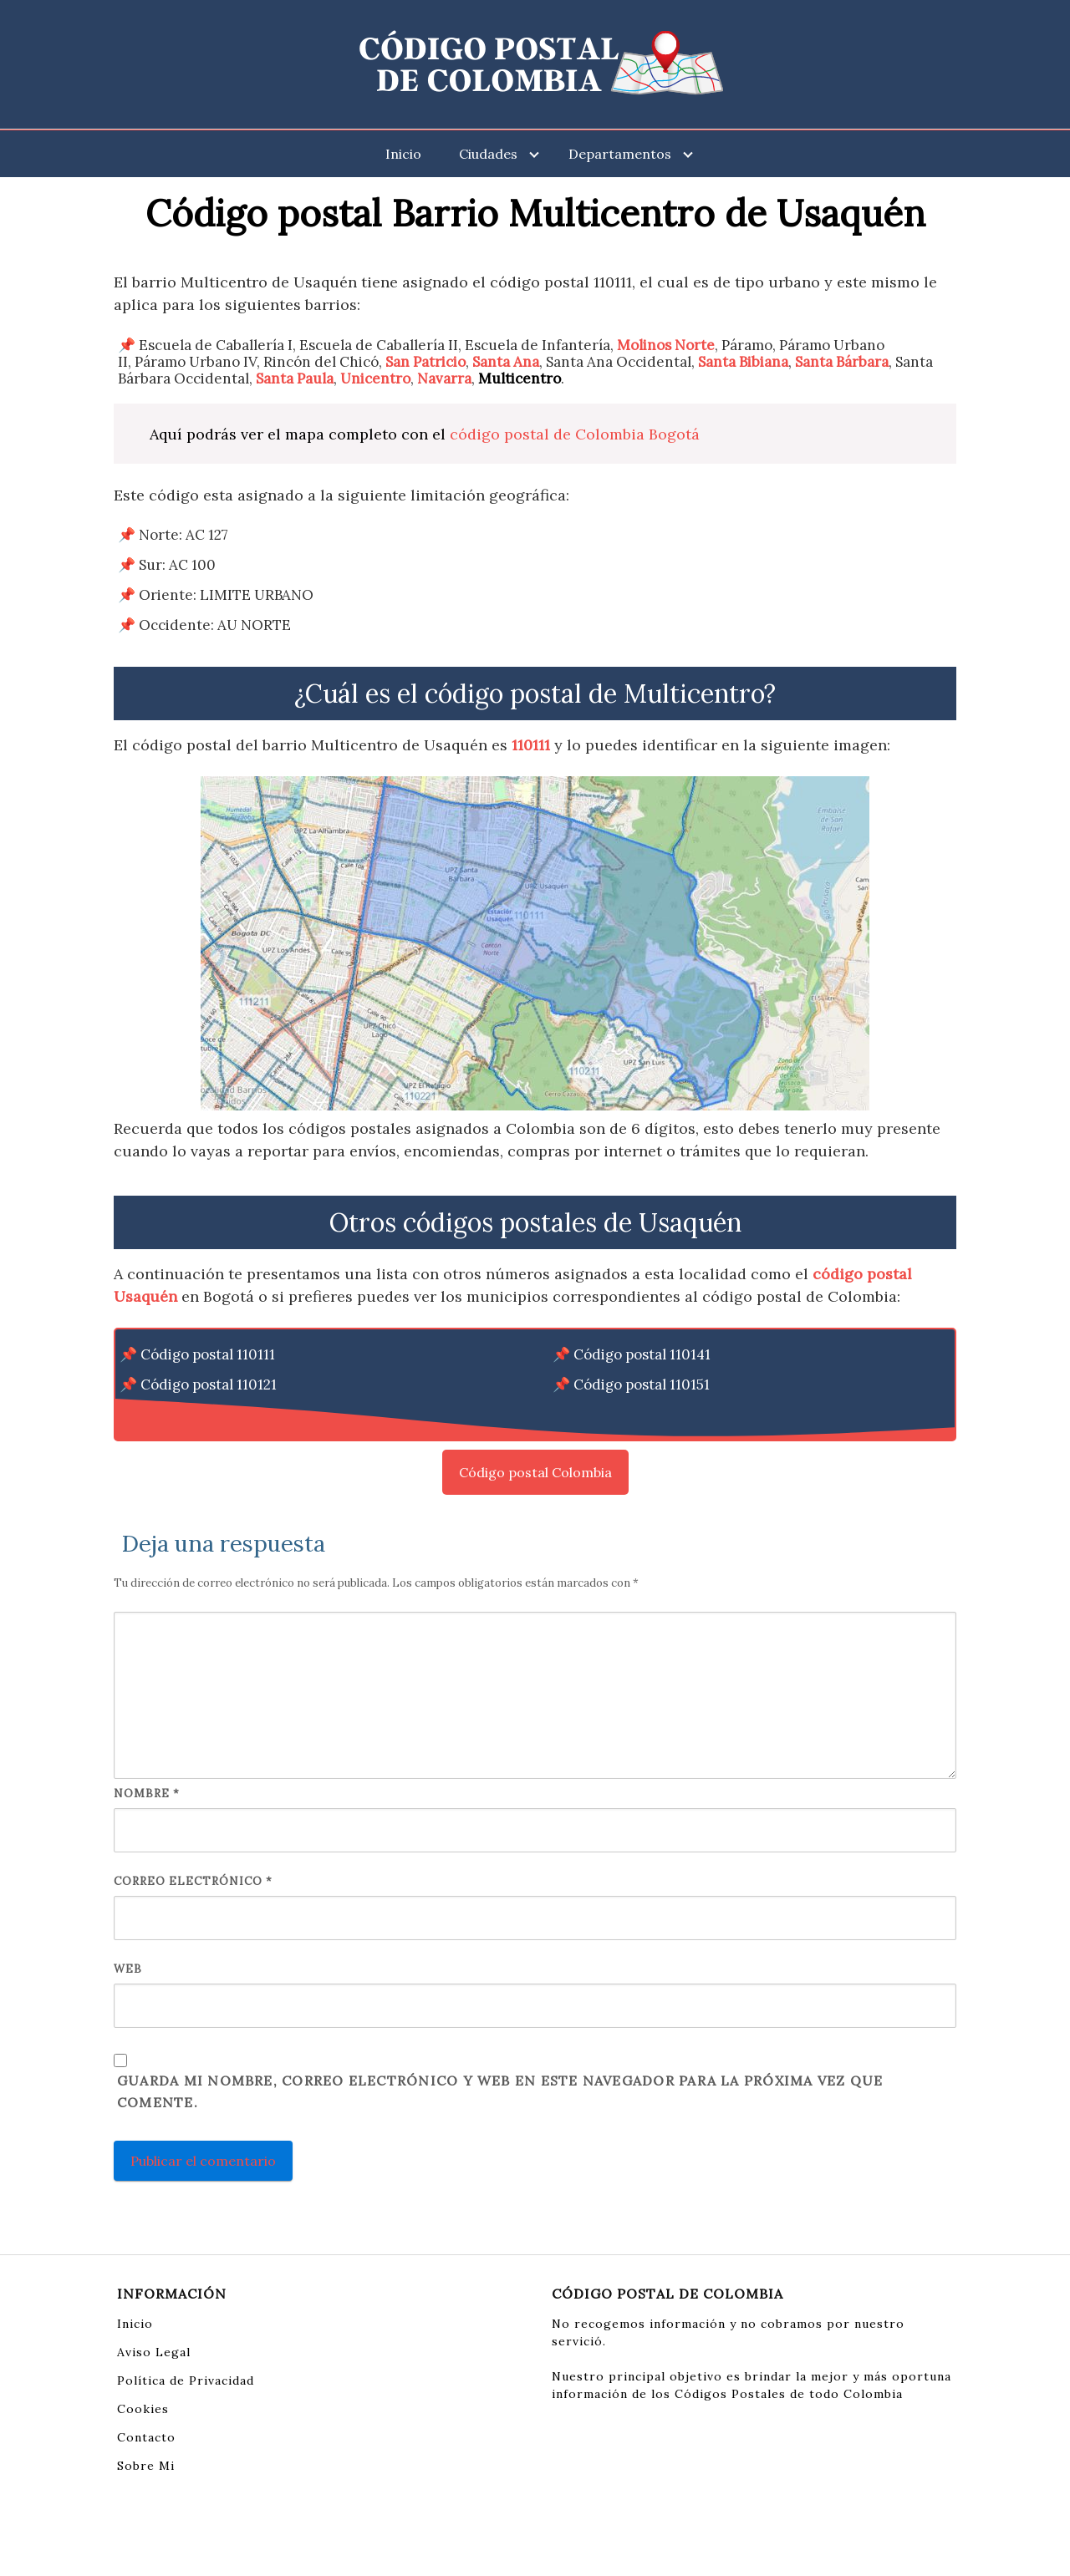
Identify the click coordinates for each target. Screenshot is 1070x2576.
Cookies (143, 2408)
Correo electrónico (193, 1881)
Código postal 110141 (642, 1354)
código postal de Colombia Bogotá (575, 434)
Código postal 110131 (208, 1414)
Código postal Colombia (535, 1472)
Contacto (146, 2437)
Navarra (444, 378)
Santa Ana (505, 362)
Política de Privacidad (185, 2380)
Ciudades (488, 153)
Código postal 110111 (207, 1354)
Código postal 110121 (208, 1384)
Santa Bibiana (743, 362)
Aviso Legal (154, 2352)
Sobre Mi (146, 2465)
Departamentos (619, 153)
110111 (531, 745)
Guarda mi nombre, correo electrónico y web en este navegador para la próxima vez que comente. (500, 2091)
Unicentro (375, 378)
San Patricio (425, 362)
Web (128, 1969)
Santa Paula (295, 378)
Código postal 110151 (641, 1384)
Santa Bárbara (842, 362)
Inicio (403, 153)
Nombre (147, 1793)
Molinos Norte (666, 345)
